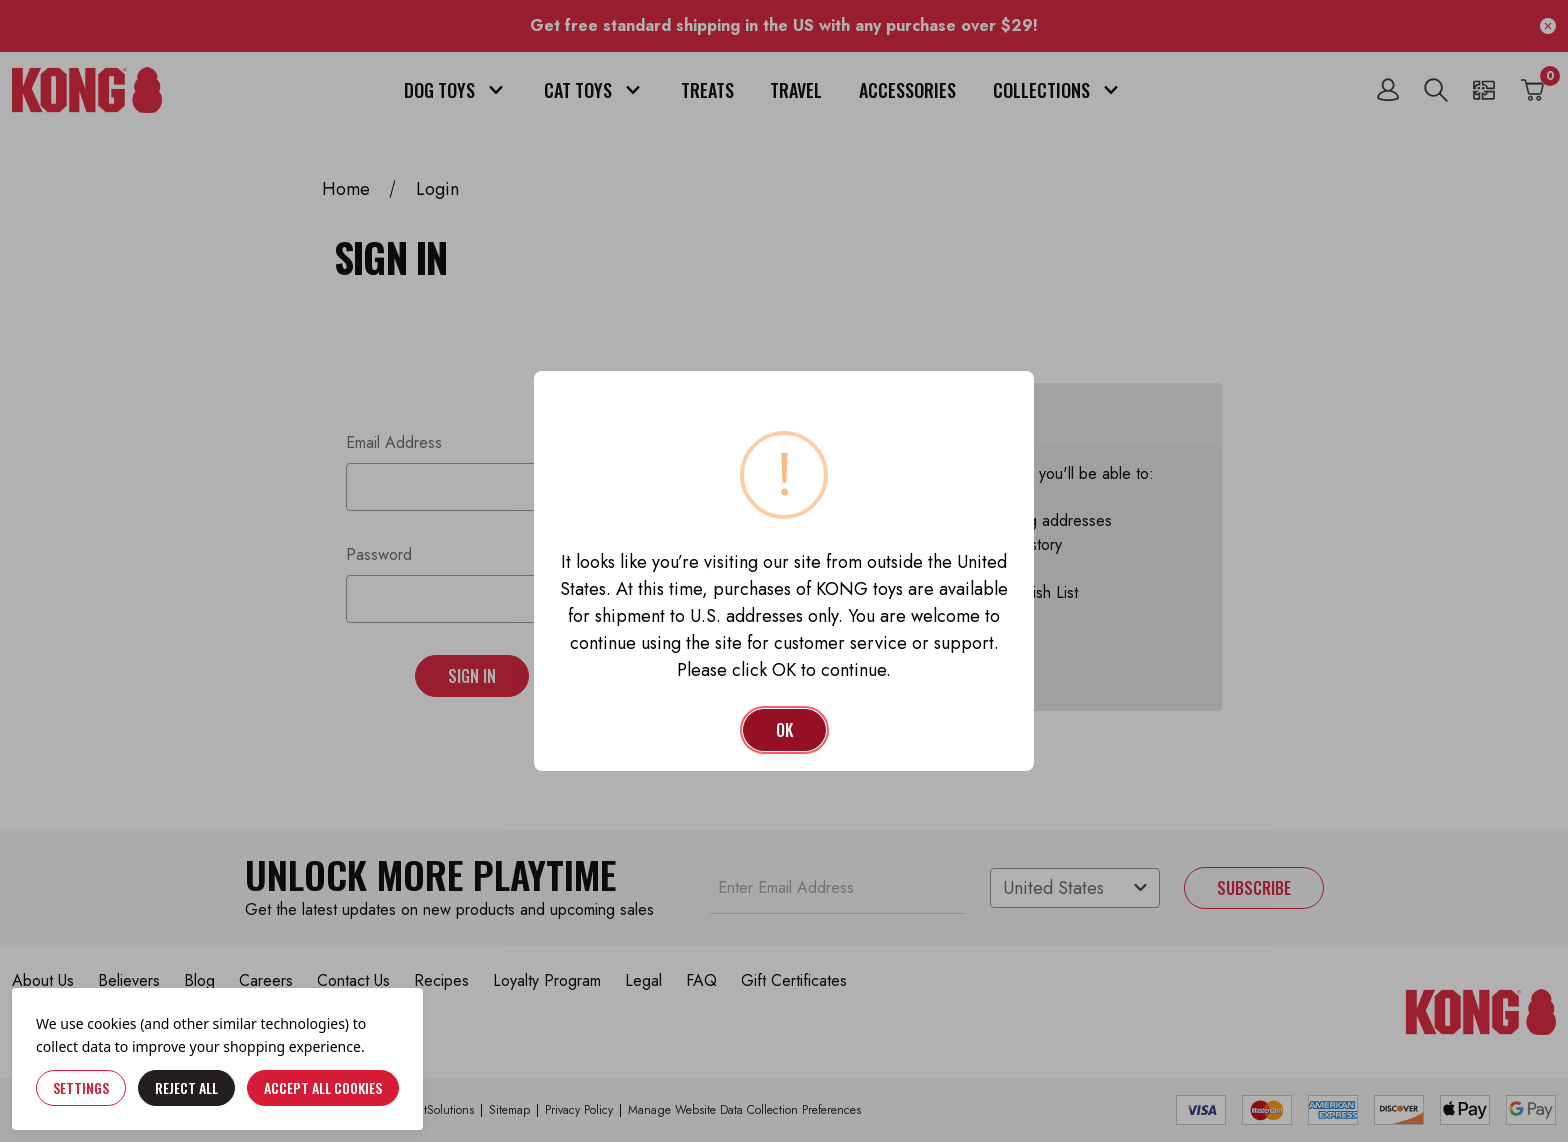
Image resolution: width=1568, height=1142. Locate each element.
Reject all (186, 1087)
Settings (81, 1087)
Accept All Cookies (323, 1087)
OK (784, 730)
